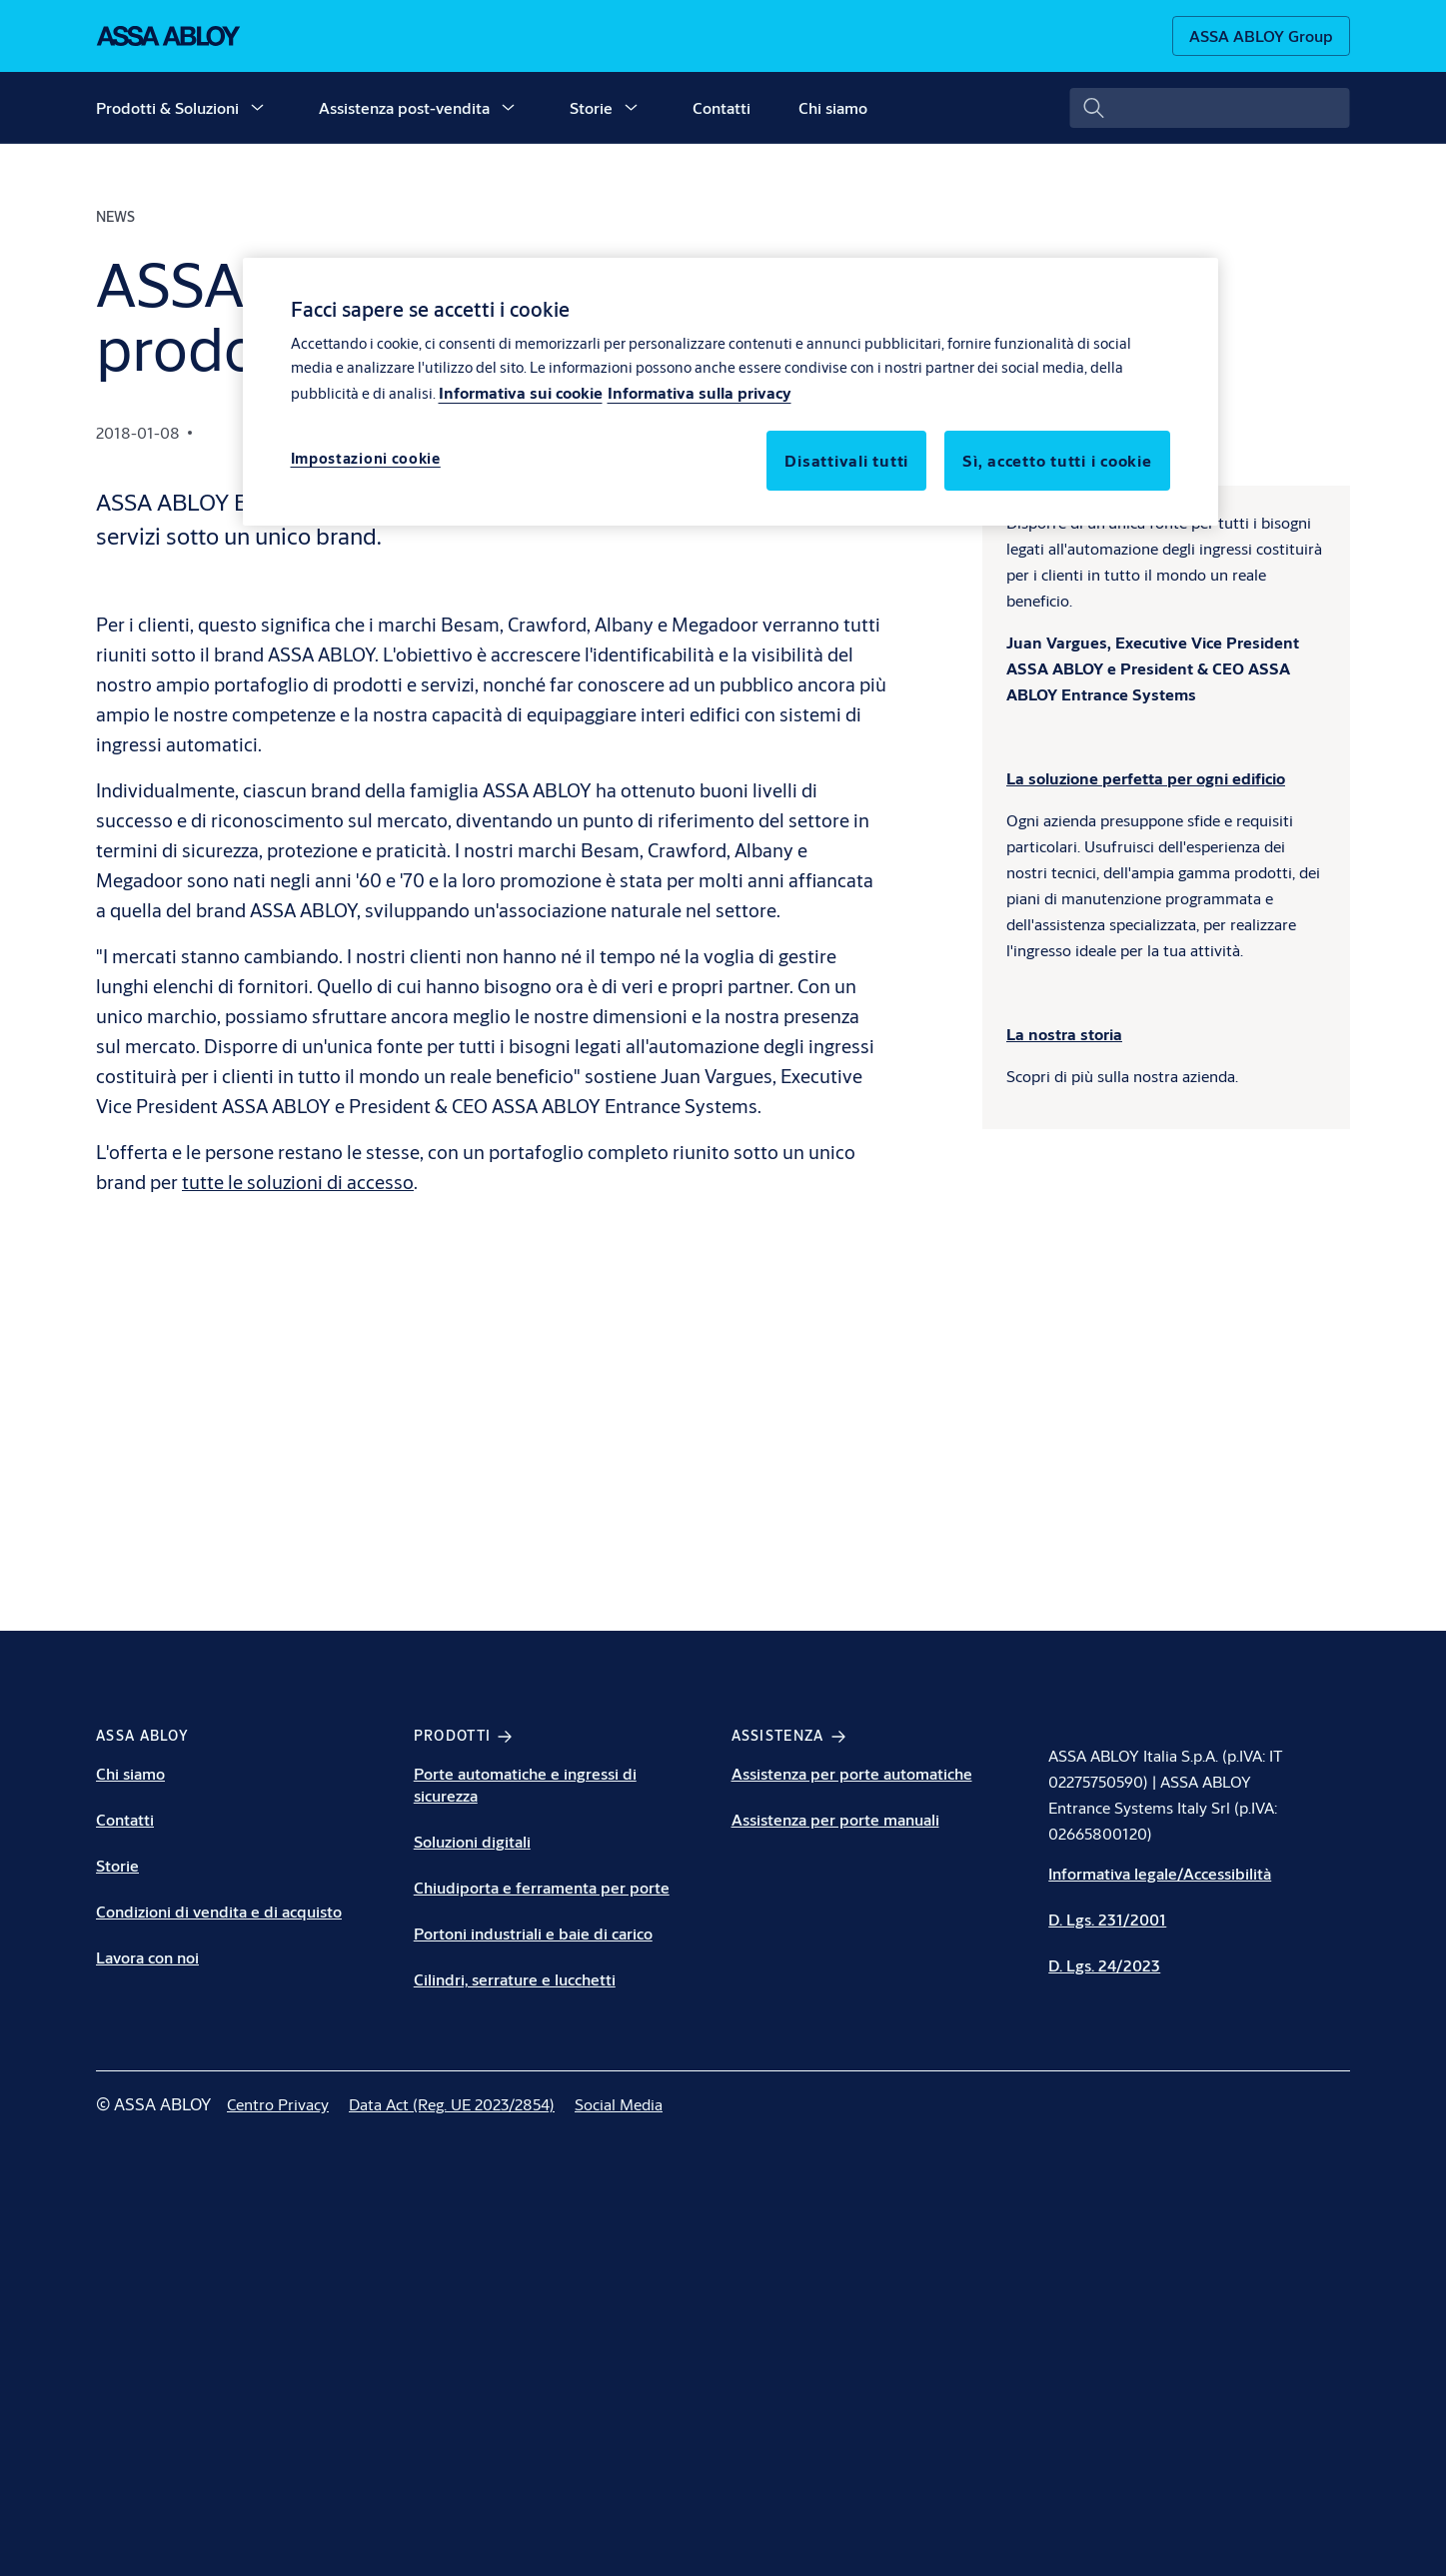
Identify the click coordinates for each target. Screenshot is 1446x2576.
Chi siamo (832, 107)
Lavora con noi (147, 1956)
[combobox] (1210, 108)
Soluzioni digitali (472, 1841)
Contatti (721, 107)
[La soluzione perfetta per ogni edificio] (1145, 777)
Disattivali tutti (846, 460)
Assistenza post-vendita (404, 107)
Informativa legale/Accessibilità (1159, 1873)
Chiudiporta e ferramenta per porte (542, 1887)
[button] (257, 108)
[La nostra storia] (1064, 1033)
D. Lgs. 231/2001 (1107, 1919)
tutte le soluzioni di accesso (298, 1181)
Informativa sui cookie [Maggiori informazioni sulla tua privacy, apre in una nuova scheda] (521, 392)
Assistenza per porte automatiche (851, 1773)
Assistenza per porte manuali (835, 1819)
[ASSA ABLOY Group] (1261, 36)
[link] (278, 2104)
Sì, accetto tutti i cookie (1057, 460)
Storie (591, 107)
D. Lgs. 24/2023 (1104, 1964)
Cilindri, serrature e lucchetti (515, 1978)
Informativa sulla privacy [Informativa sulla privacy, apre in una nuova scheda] (699, 392)
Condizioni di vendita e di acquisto (219, 1911)
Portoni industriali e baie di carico (533, 1933)
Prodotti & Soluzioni (167, 107)
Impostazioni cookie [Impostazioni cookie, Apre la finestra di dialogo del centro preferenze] (366, 458)
